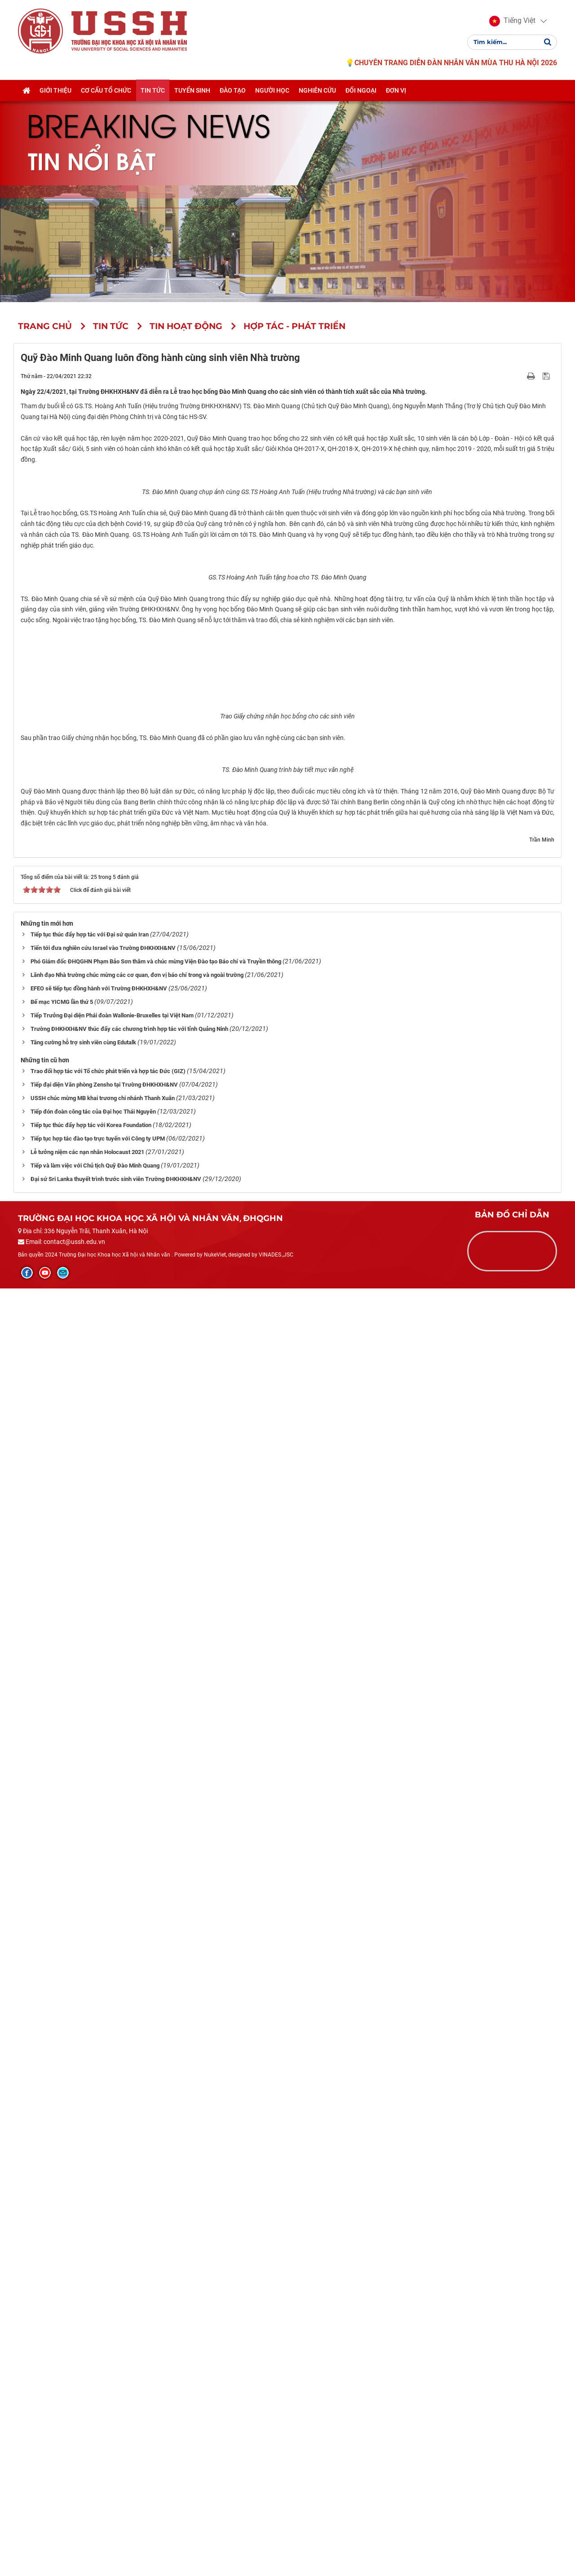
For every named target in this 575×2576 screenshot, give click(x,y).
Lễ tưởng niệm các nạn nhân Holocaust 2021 (87, 2439)
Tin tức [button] (153, 91)
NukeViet (215, 2543)
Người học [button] (272, 91)
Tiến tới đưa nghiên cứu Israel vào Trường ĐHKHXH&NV (103, 2235)
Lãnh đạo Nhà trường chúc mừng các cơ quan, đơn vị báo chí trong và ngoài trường (137, 2262)
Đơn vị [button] (396, 91)
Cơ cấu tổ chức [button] (106, 91)
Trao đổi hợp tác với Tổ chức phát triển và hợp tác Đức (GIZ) (108, 2358)
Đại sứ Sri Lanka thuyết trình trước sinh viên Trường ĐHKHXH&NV (116, 2466)
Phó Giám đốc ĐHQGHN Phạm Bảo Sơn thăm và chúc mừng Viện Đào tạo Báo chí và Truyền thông (156, 2249)
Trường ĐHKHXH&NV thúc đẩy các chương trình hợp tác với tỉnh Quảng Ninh (129, 2316)
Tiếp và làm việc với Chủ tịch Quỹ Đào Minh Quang (95, 2453)
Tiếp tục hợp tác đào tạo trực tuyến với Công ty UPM (98, 2426)
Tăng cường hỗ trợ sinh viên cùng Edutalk (83, 2329)
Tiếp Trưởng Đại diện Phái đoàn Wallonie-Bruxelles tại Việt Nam (112, 2303)
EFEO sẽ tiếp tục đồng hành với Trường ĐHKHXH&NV (99, 2276)
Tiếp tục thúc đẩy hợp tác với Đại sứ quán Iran (90, 2222)
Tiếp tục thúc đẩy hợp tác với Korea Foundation (91, 2412)
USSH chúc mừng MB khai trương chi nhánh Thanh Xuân (103, 2385)
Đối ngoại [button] (360, 91)
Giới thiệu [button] (55, 91)
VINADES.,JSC (276, 2543)
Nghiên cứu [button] (317, 91)
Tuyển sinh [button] (192, 91)
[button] (512, 21)
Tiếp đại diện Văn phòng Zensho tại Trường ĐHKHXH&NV (104, 2372)
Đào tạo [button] (233, 91)
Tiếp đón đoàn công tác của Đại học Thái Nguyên (93, 2399)
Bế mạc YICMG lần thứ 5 (62, 2289)
